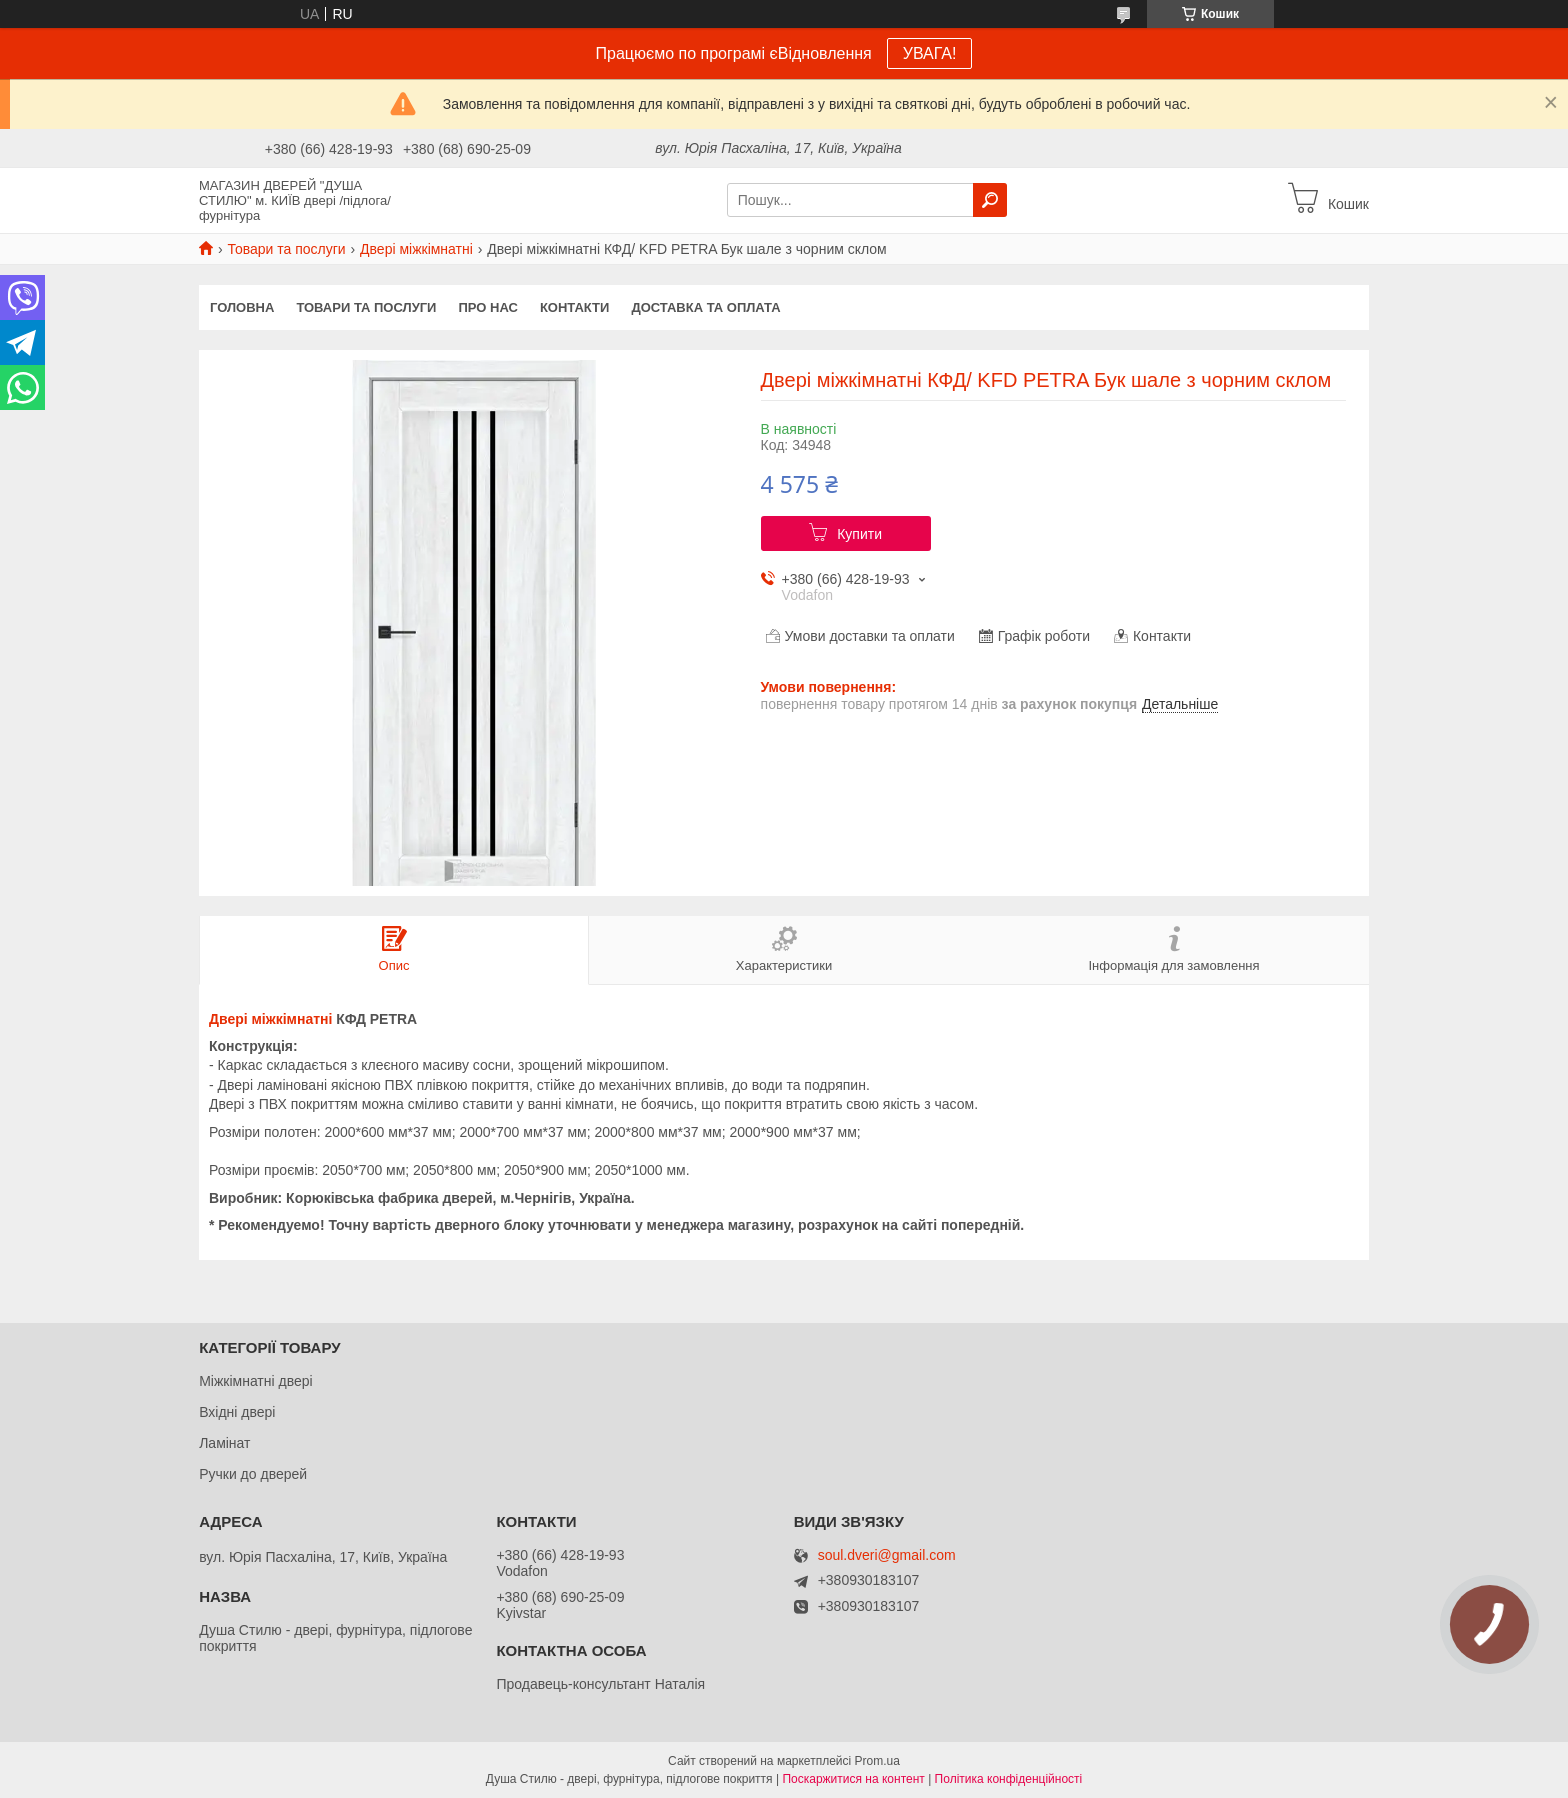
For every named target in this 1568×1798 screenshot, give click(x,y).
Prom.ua (877, 1761)
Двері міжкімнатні (416, 249)
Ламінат (224, 1443)
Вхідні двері (237, 1412)
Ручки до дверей (253, 1474)
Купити (859, 534)
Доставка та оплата (705, 307)
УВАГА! (930, 53)
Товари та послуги (286, 249)
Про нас (487, 307)
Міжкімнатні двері (255, 1381)
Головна (242, 307)
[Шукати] (990, 200)
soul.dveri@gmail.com (887, 1555)
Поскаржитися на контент (853, 1779)
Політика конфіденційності (1009, 1779)
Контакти (575, 307)
